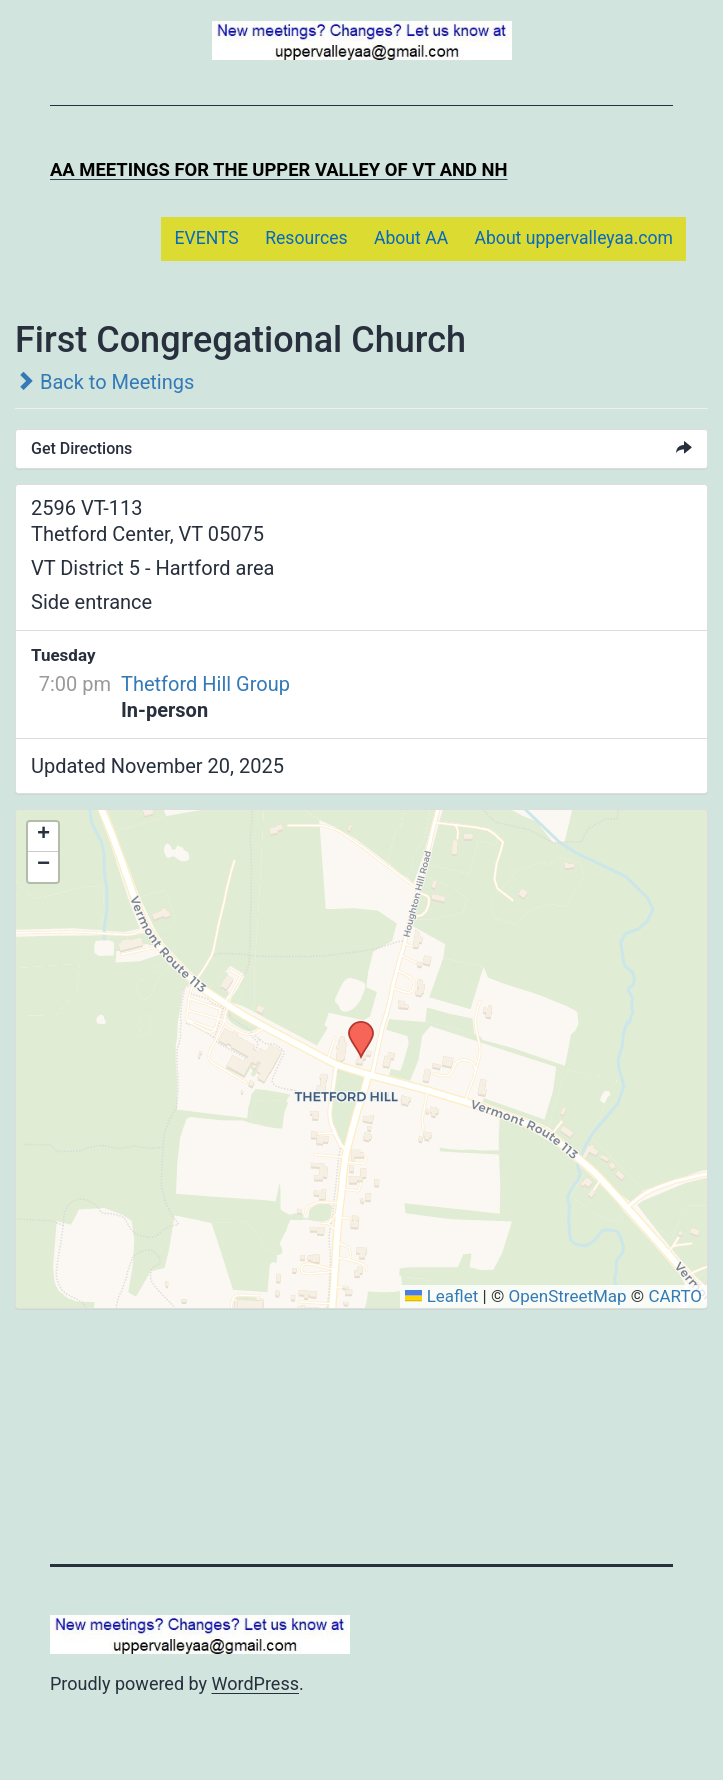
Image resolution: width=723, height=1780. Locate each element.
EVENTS (206, 238)
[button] (354, 1027)
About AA (411, 238)
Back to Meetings (104, 382)
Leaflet (441, 1296)
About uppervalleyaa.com (574, 238)
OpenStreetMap (567, 1296)
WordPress (255, 1683)
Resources (306, 238)
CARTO (675, 1296)
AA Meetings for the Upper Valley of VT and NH (278, 169)
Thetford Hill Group (205, 684)
